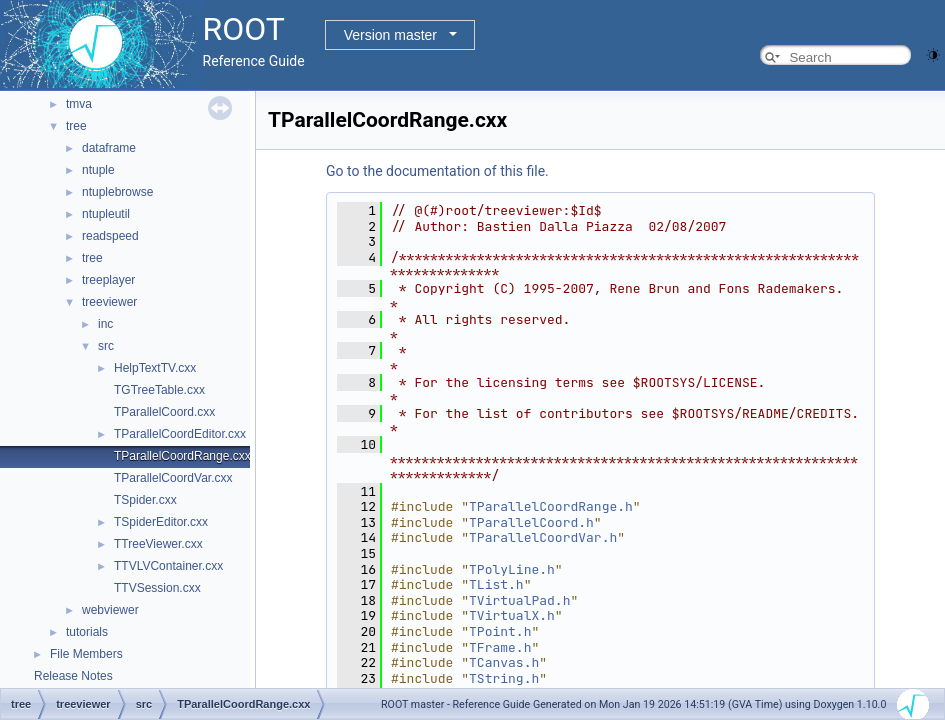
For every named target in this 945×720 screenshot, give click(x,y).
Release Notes (73, 676)
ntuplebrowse (117, 192)
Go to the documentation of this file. (437, 171)
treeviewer (109, 302)
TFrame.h (500, 647)
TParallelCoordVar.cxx (173, 478)
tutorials (87, 632)
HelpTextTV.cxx (155, 368)
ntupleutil (106, 214)
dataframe (109, 148)
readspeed (110, 236)
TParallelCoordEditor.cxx (180, 434)
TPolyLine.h (512, 569)
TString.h (504, 678)
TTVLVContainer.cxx (168, 566)
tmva (79, 104)
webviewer (110, 610)
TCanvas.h (504, 662)
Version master (390, 35)
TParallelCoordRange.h (551, 506)
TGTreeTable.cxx (159, 390)
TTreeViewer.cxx (158, 544)
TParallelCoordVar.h (543, 537)
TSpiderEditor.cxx (161, 522)
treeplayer (108, 280)
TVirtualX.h (512, 615)
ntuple (98, 170)
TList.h (496, 584)
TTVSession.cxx (157, 588)
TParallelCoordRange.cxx (182, 456)
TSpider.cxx (145, 500)
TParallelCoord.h (531, 522)
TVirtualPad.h (519, 600)
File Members (86, 654)
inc (105, 324)
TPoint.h (500, 631)
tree (76, 126)
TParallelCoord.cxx (164, 412)
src (106, 346)
